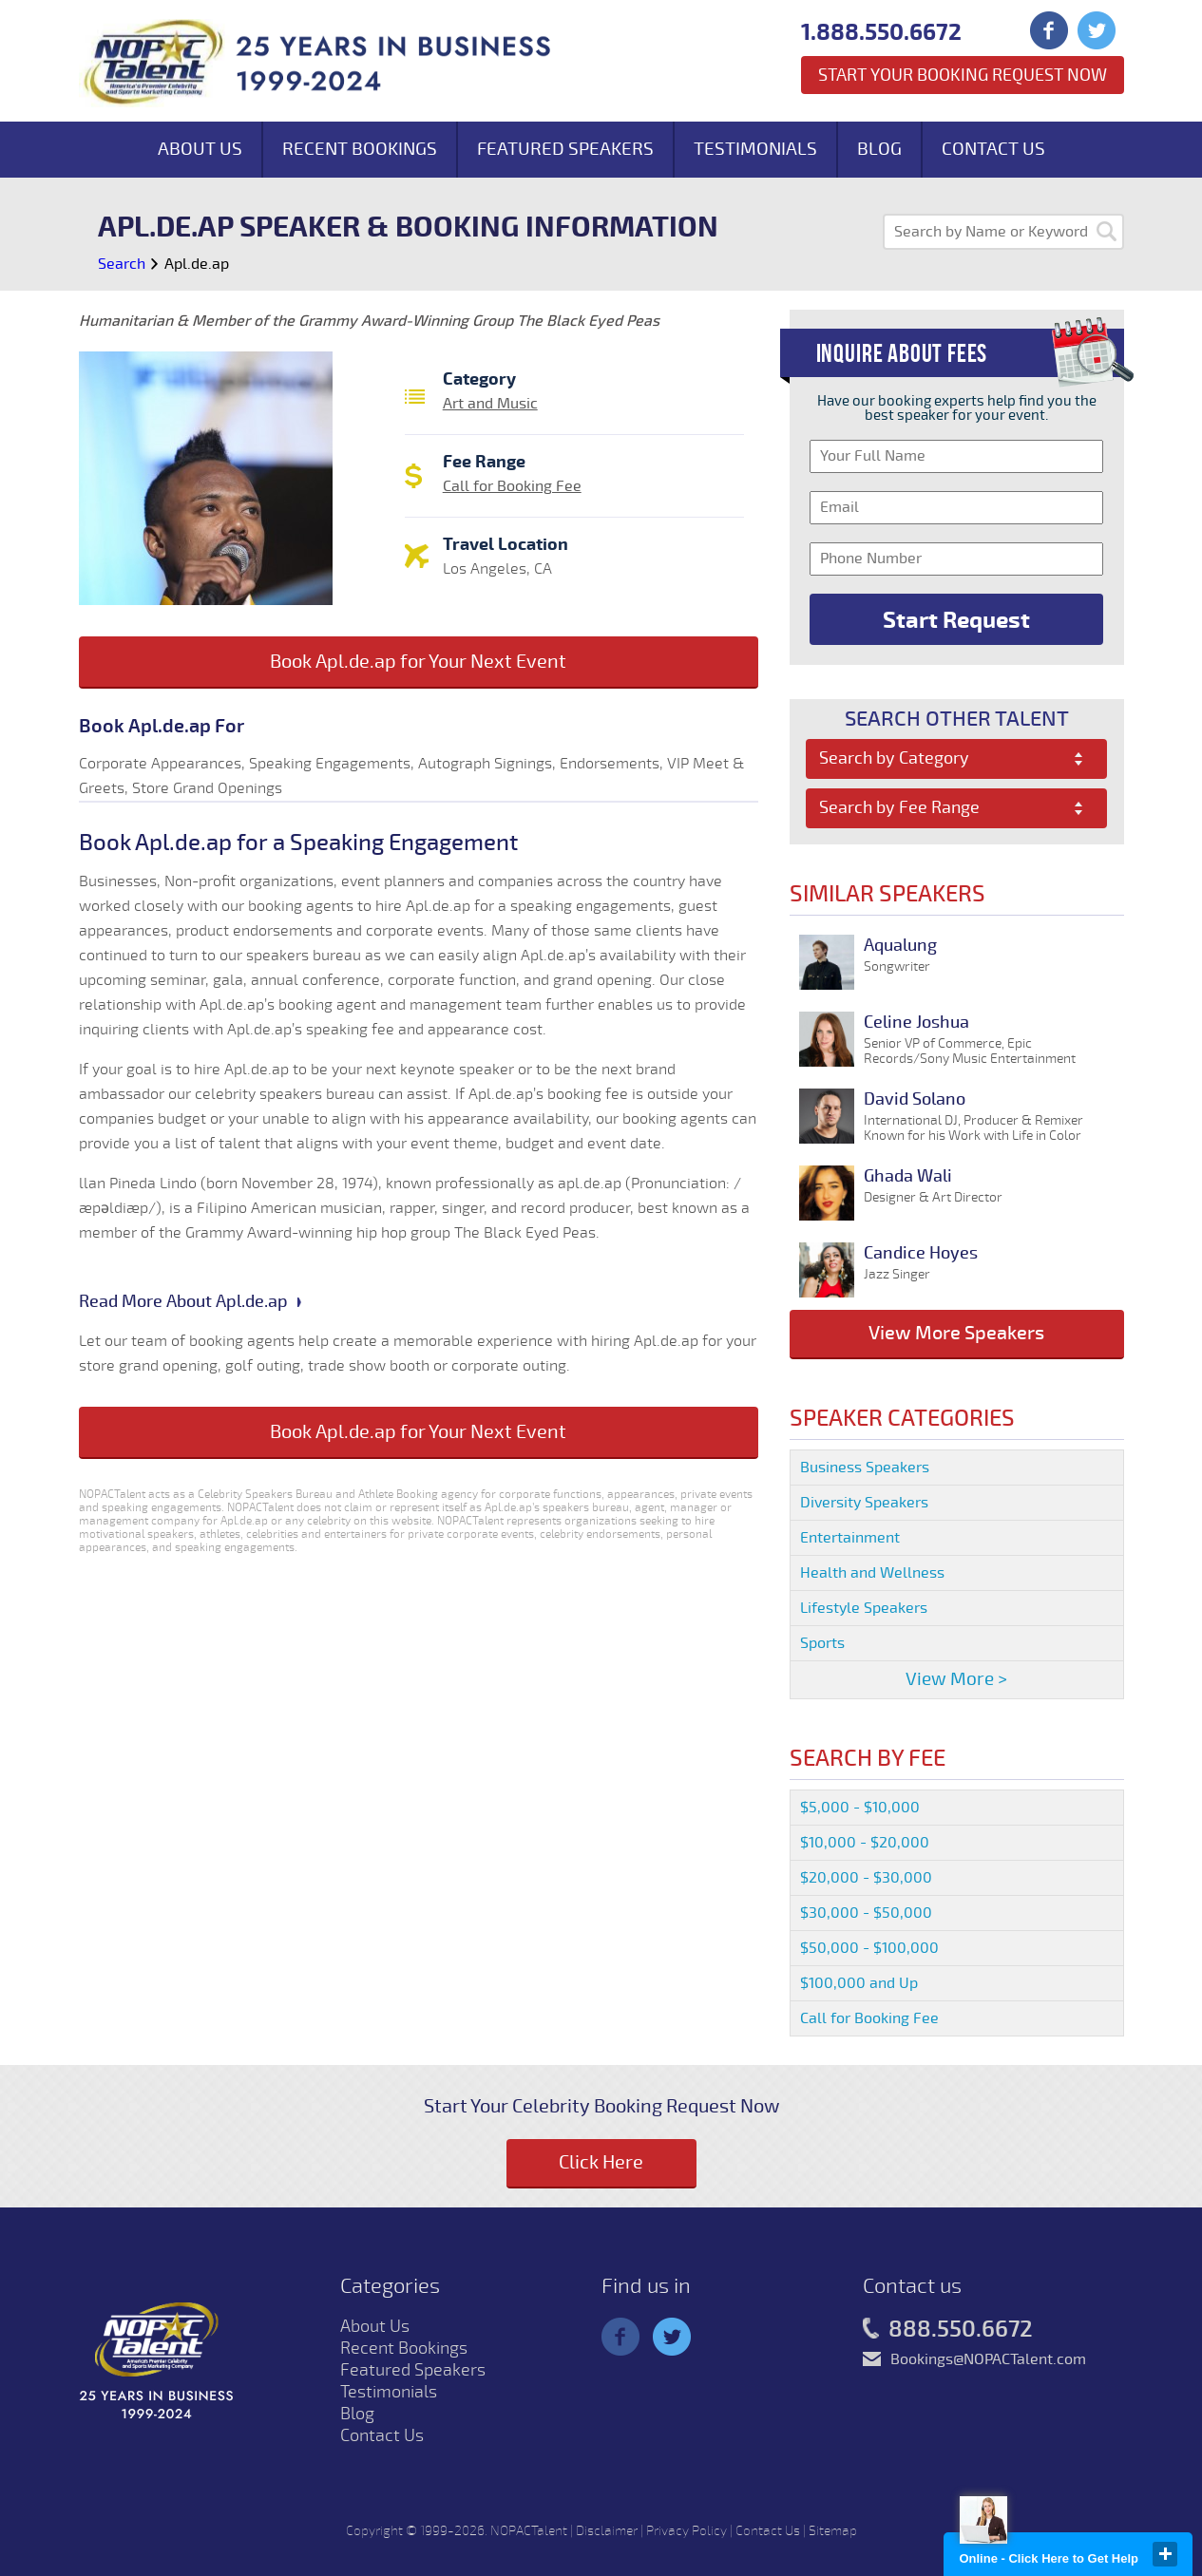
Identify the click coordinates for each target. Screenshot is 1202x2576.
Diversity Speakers (864, 1502)
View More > (956, 1679)
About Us (200, 149)
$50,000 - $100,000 (869, 1948)
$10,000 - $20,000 (864, 1842)
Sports (822, 1643)
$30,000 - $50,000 (866, 1913)
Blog (879, 149)
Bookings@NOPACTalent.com (988, 2359)
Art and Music (490, 403)
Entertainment (850, 1537)
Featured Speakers (565, 149)
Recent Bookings (359, 149)
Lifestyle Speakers (863, 1608)
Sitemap (833, 2531)
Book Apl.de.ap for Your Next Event (418, 661)
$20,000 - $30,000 (866, 1877)
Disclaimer (607, 2531)
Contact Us (993, 149)
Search (121, 264)
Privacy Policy (686, 2531)
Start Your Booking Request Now (962, 75)
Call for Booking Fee (512, 486)
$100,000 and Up (859, 1983)
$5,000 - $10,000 (860, 1807)
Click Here (601, 2162)
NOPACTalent (528, 2531)
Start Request (956, 620)
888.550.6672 (948, 2330)
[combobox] (956, 759)
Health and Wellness (872, 1572)
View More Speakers (956, 1333)
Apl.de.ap (196, 264)
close (1165, 2554)
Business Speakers (864, 1467)
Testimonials (755, 149)
